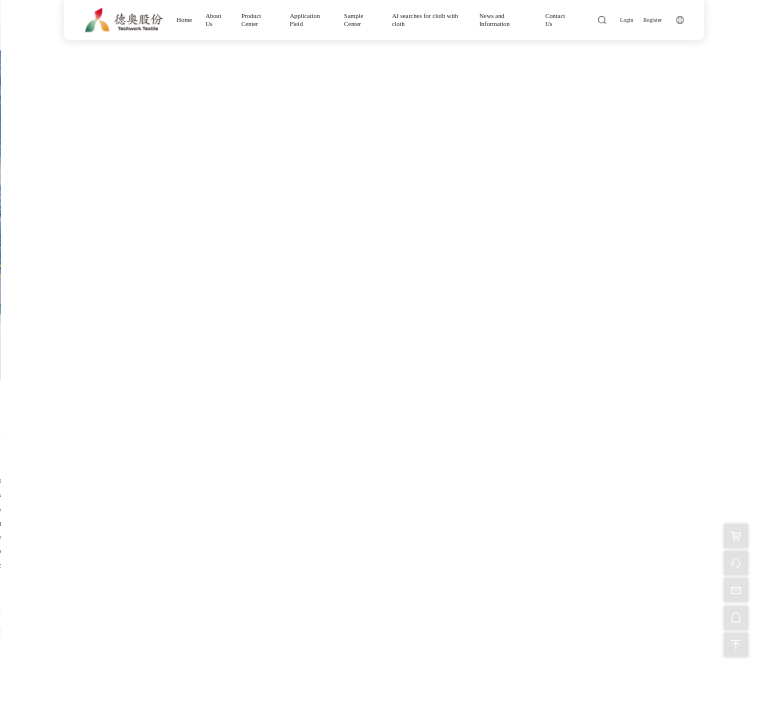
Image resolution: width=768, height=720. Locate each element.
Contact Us (555, 19)
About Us (213, 19)
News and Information (494, 19)
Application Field (305, 19)
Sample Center (353, 19)
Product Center (251, 19)
